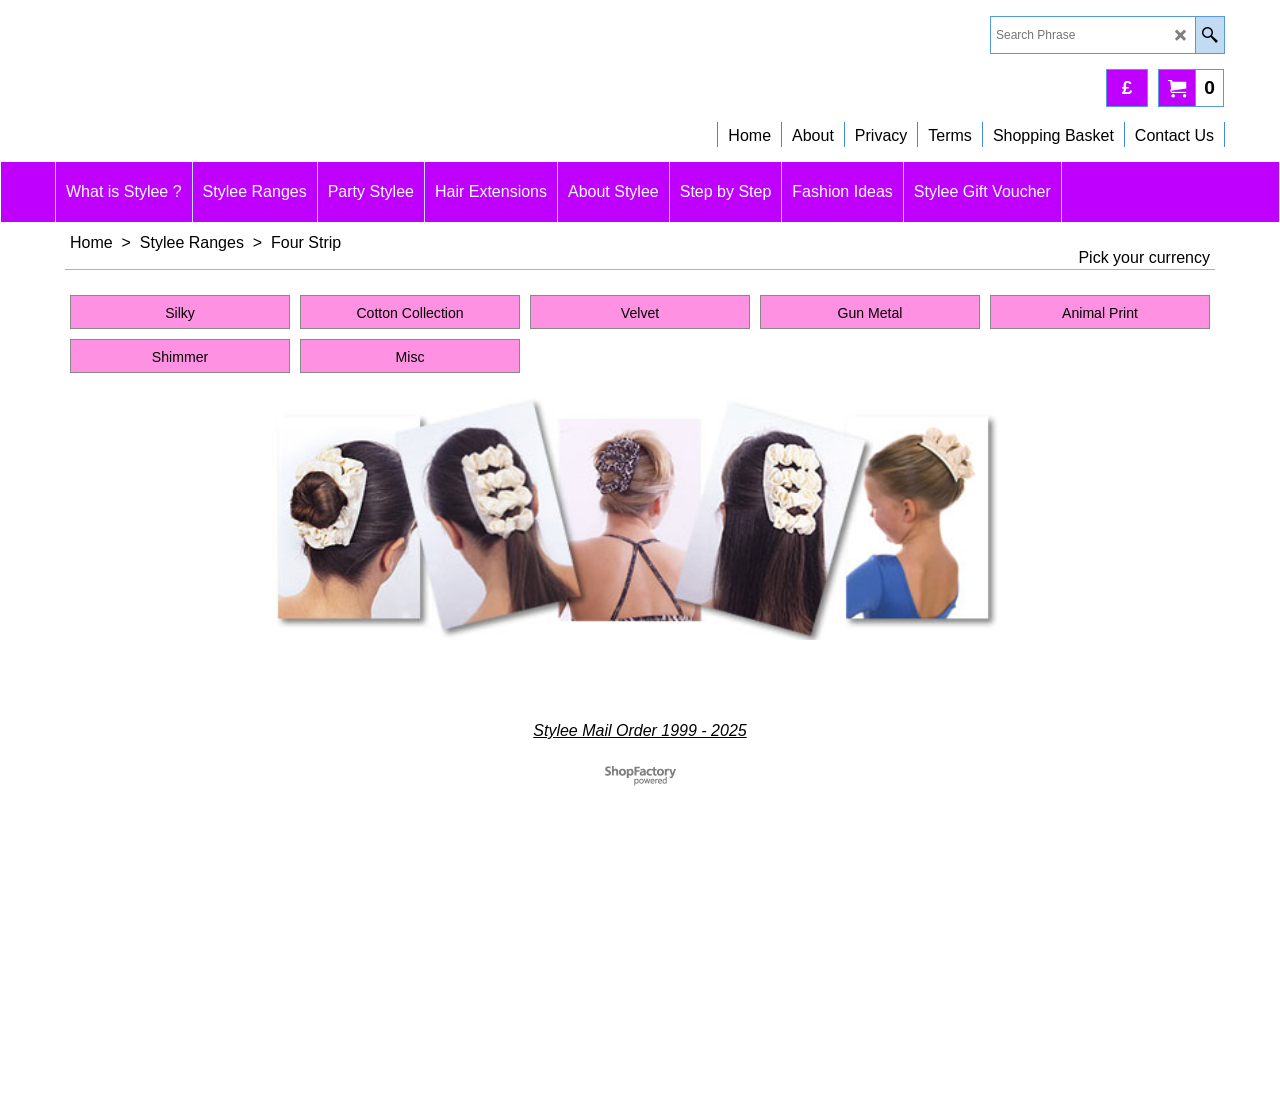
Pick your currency (1144, 257)
